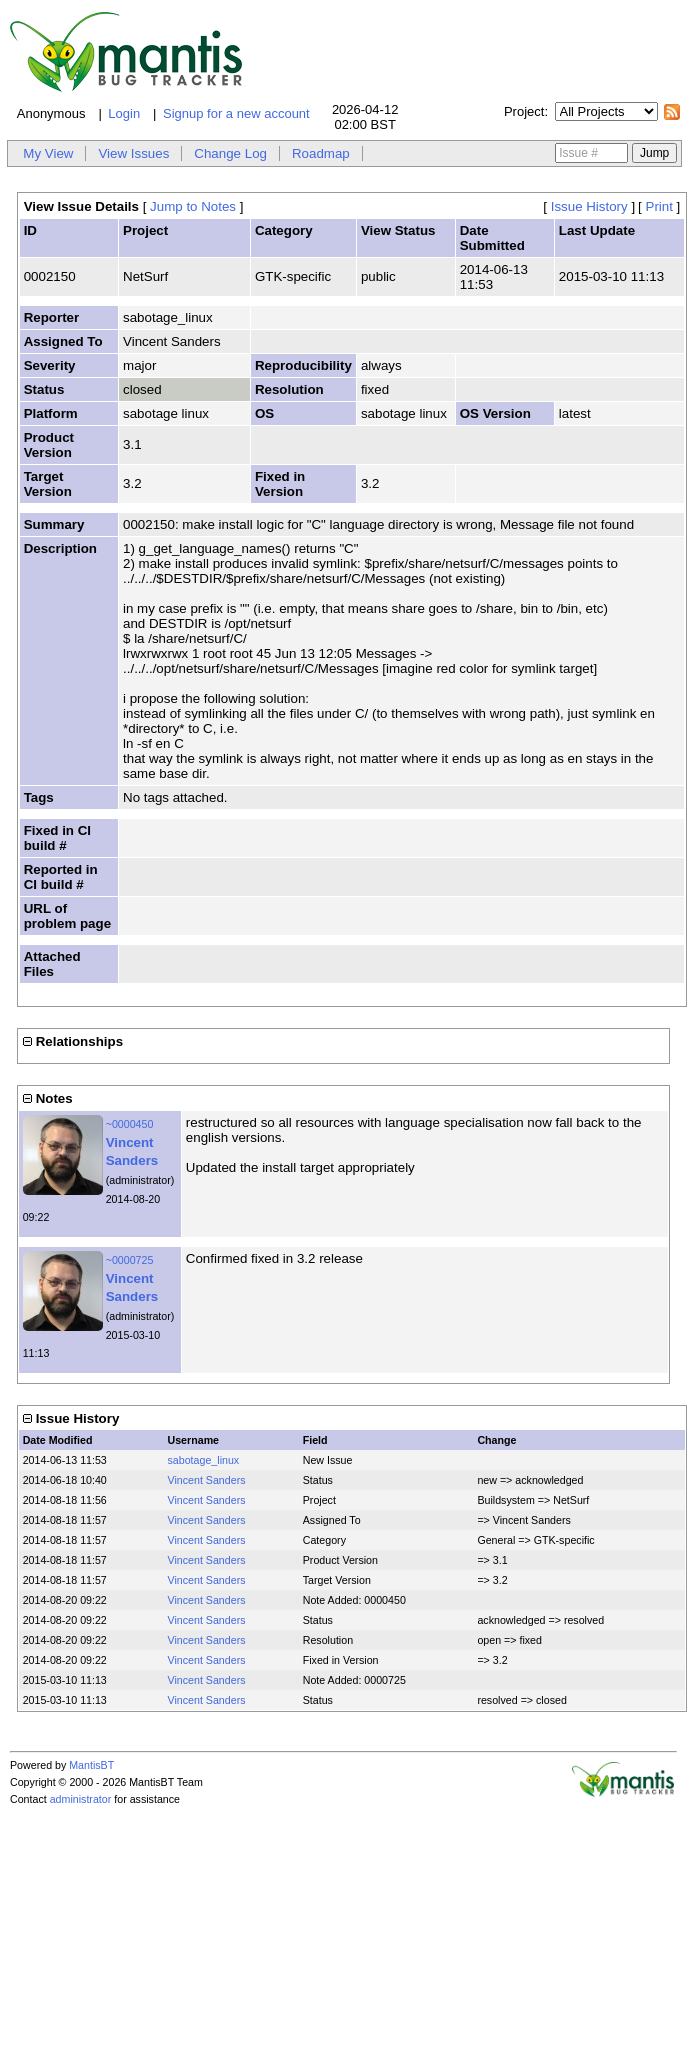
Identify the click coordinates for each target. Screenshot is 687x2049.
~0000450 (130, 1124)
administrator (81, 1799)
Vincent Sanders (207, 1480)
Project (524, 111)
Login (124, 113)
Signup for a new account (236, 113)
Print (659, 206)
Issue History (589, 206)
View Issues (133, 153)
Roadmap (321, 153)
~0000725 (130, 1260)
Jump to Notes (193, 206)
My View (48, 153)
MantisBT (91, 1765)
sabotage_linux (204, 1460)
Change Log (230, 153)
